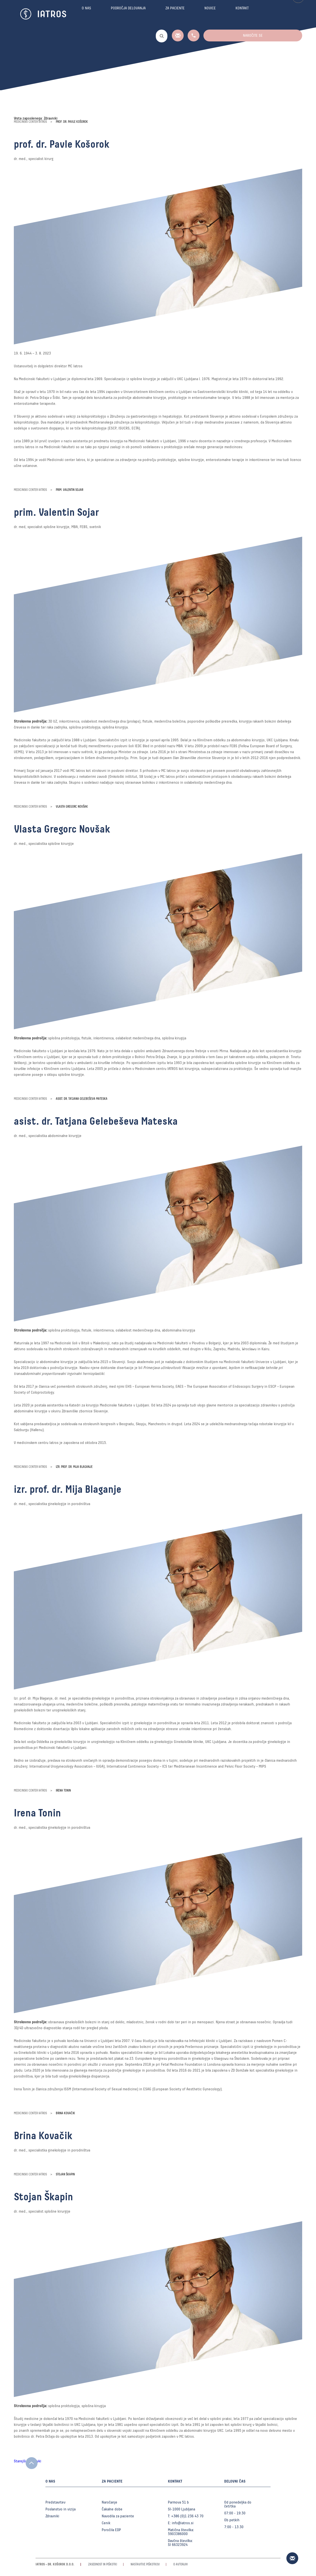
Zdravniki (52, 2516)
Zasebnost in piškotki (102, 2564)
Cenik (106, 2523)
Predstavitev (55, 2502)
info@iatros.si (183, 2523)
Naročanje (109, 2502)
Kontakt (242, 14)
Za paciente (175, 14)
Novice (210, 14)
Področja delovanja (128, 14)
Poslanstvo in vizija (60, 2509)
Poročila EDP (111, 2530)
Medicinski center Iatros (30, 122)
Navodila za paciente (118, 2516)
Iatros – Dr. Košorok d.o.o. (55, 2564)
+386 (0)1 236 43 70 (187, 2516)
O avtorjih (180, 2564)
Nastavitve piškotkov (145, 2564)
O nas (86, 14)
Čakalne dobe (112, 2509)
